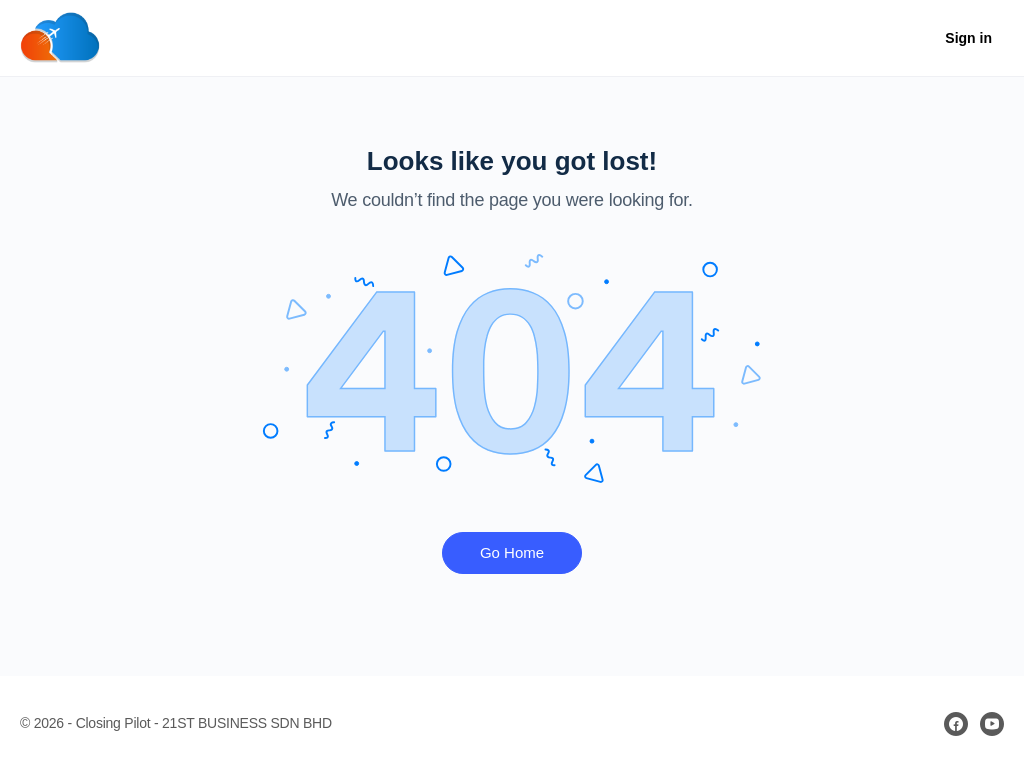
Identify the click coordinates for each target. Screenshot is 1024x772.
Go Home (512, 552)
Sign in (968, 38)
